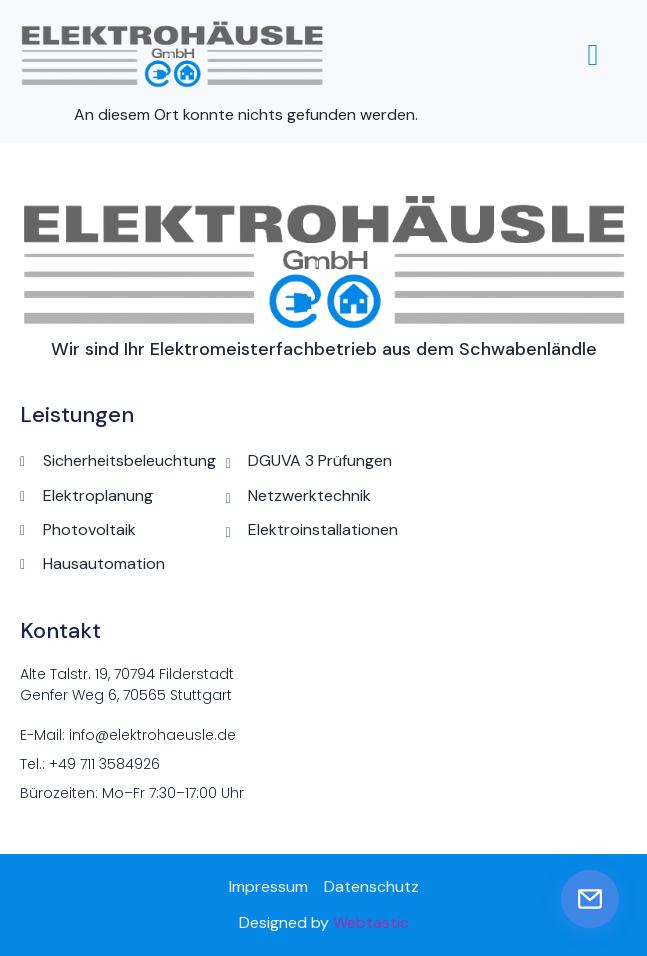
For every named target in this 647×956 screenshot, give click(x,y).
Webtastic (371, 922)
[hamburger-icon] (593, 54)
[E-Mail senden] (590, 899)
